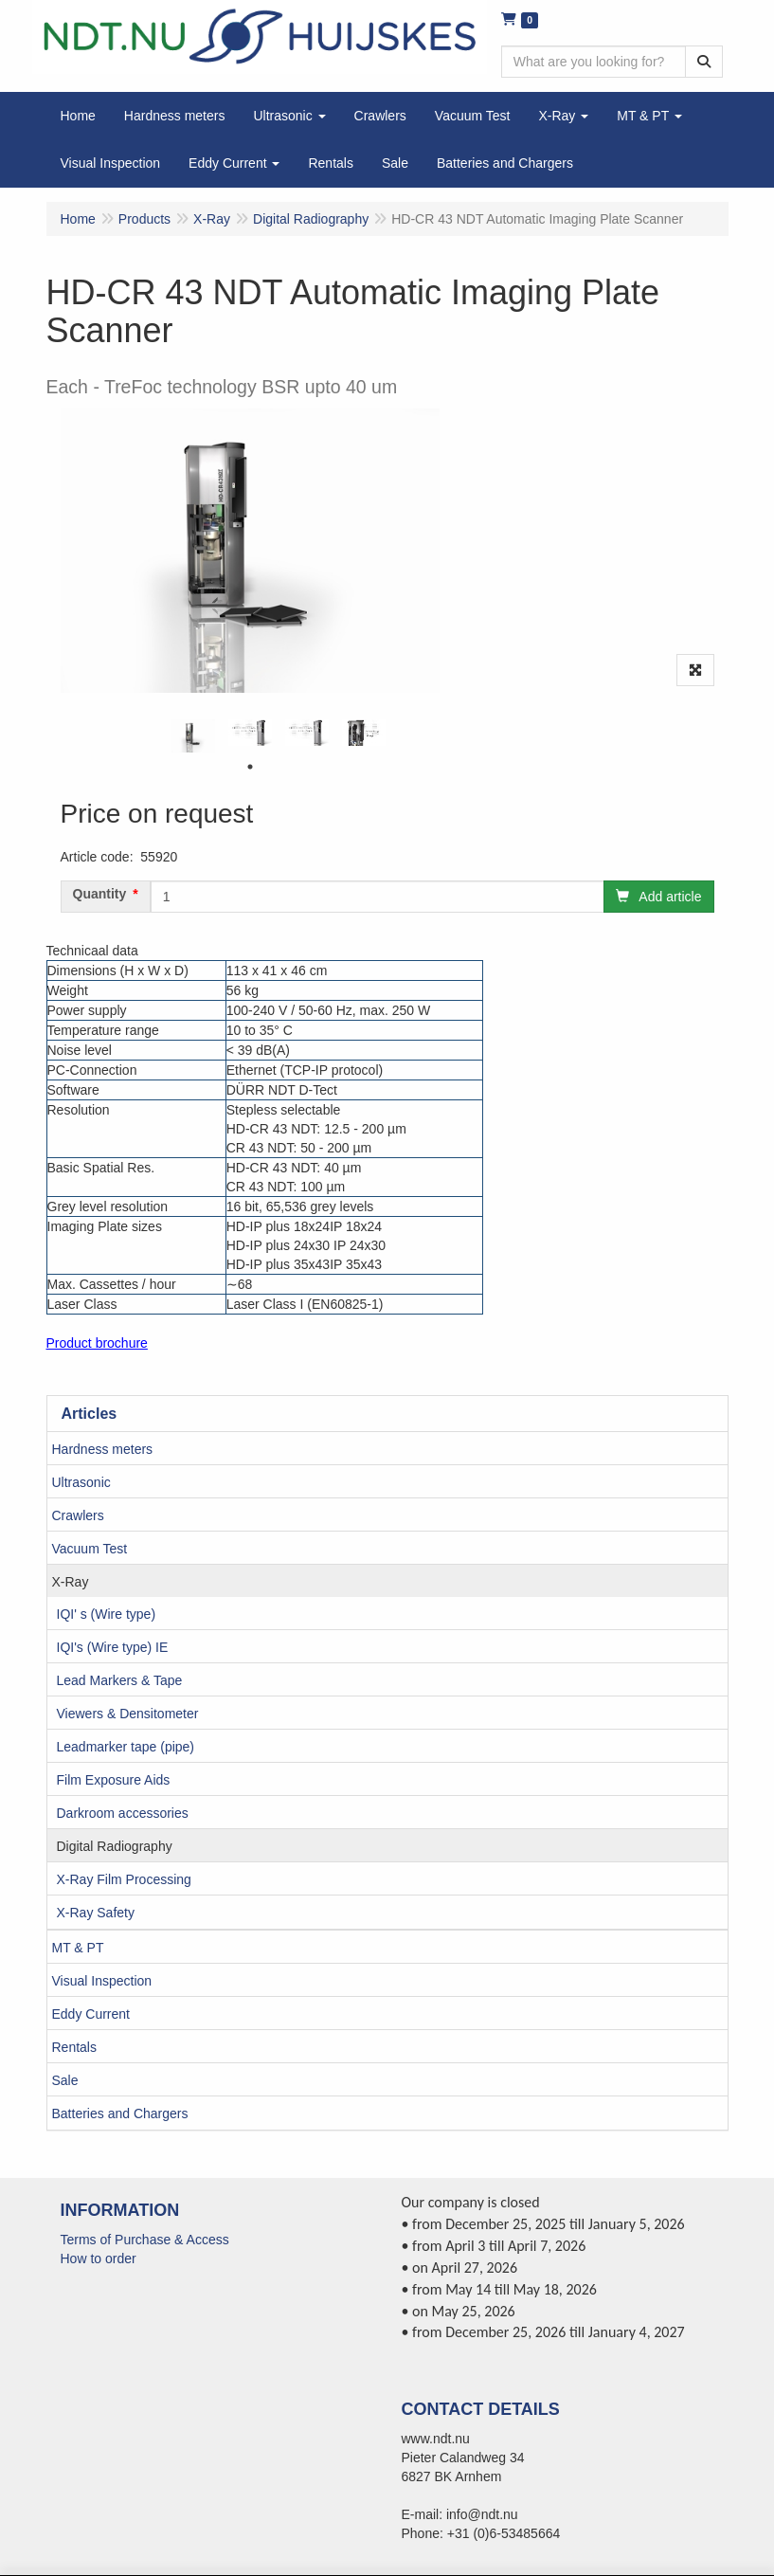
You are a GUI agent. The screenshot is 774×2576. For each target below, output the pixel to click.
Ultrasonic (81, 1482)
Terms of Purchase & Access (145, 2239)
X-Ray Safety (96, 1912)
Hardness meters (102, 1449)
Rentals (74, 2047)
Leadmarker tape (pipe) (126, 1746)
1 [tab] (250, 766)
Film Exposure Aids (114, 1779)
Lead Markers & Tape (120, 1680)
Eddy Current (91, 2014)
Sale (65, 2080)
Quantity (100, 893)
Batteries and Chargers (120, 2113)
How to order (98, 2258)
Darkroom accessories (123, 1813)
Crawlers (78, 1515)
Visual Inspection (102, 1980)
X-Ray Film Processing (124, 1879)
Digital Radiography (114, 1846)
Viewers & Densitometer (128, 1713)
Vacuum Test (90, 1548)
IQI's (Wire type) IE (113, 1647)
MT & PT (78, 1947)
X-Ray (70, 1581)
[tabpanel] (193, 736)
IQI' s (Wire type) (106, 1614)
